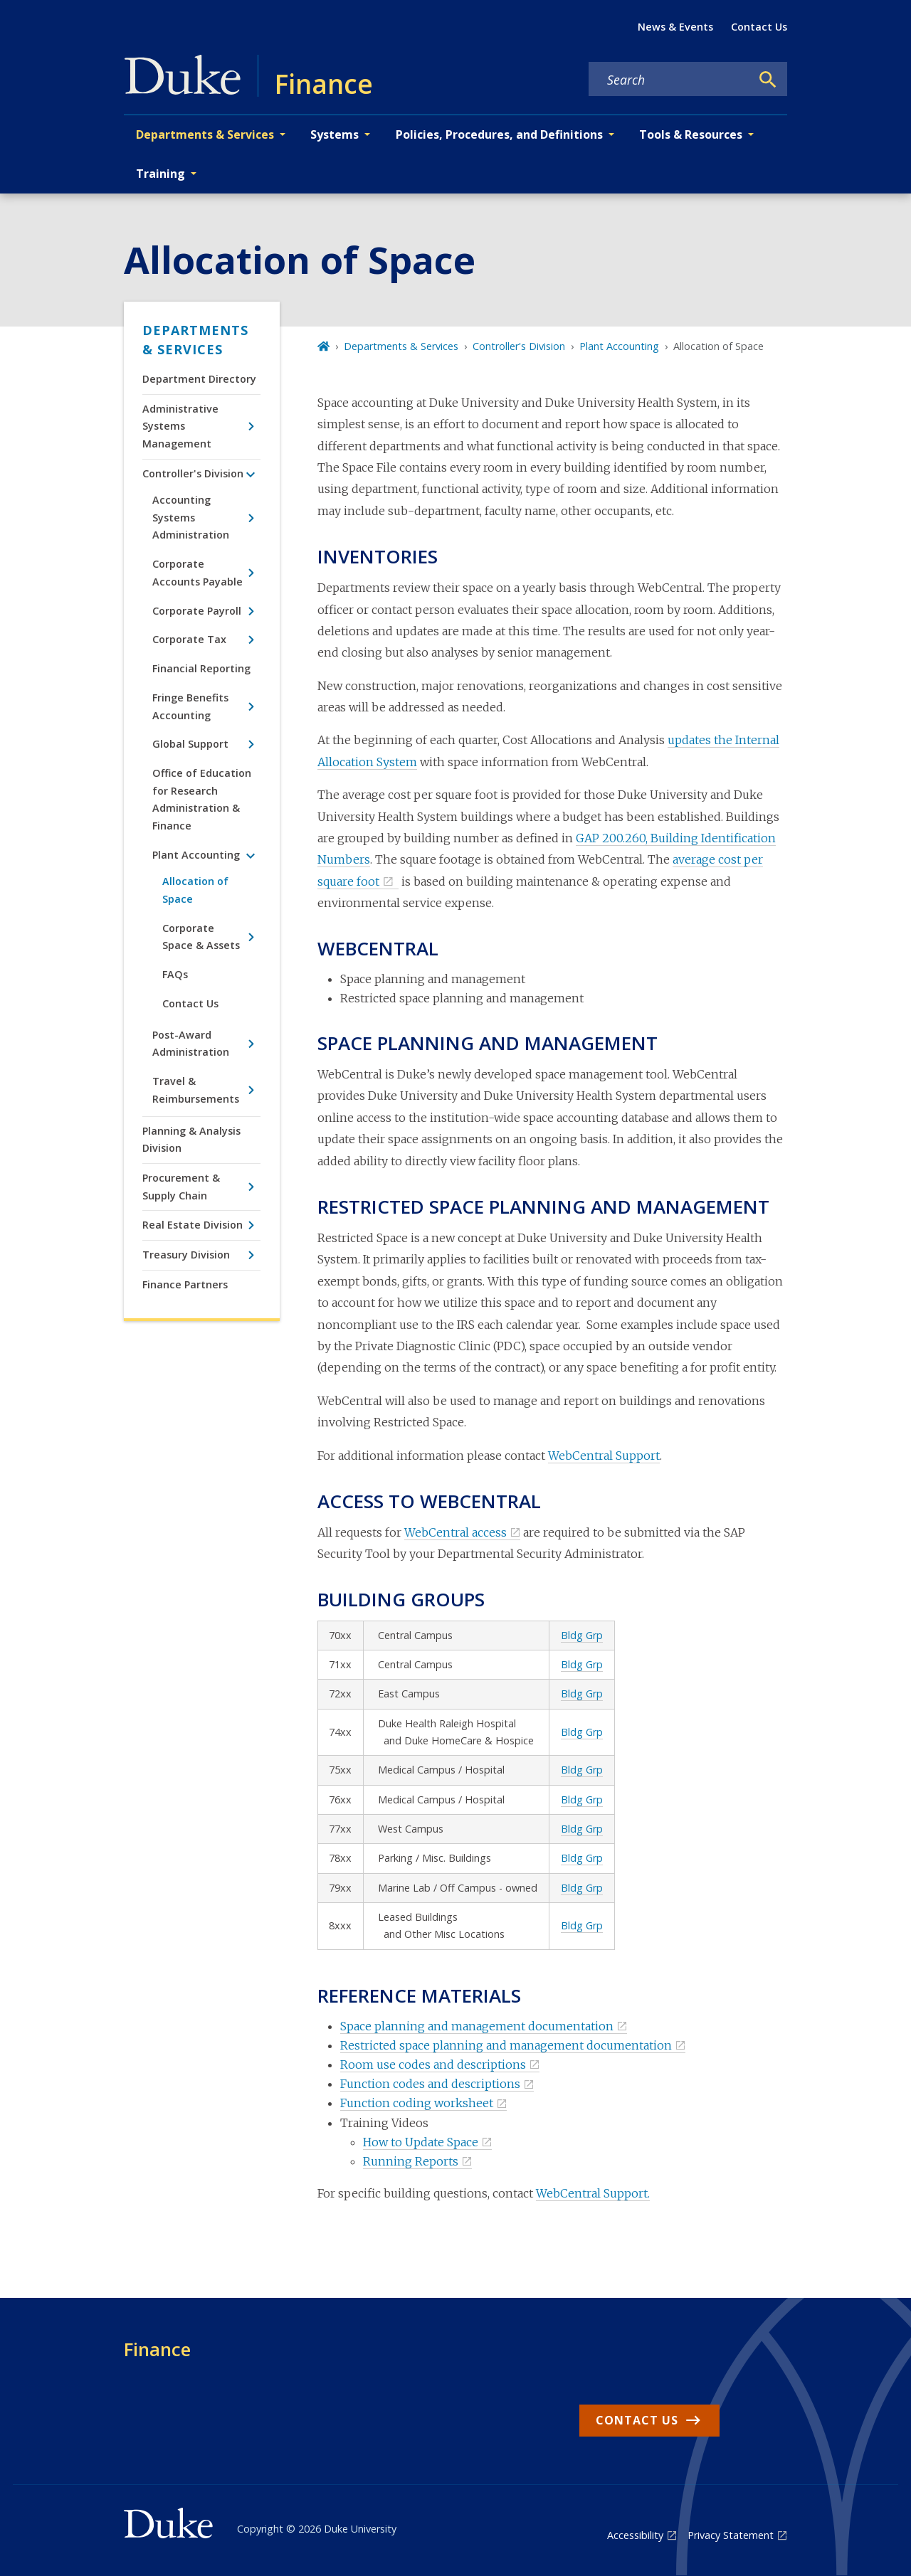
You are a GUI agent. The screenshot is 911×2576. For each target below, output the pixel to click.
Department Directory (199, 379)
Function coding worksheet (416, 2103)
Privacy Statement (731, 2535)
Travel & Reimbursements (195, 1089)
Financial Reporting (201, 668)
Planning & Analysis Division (191, 1139)
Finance (157, 2349)
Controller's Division (192, 473)
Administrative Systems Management (180, 426)
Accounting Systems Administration (190, 517)
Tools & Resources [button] (690, 134)
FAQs (175, 974)
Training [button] (160, 173)
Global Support (190, 744)
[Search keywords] (669, 79)
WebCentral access (455, 1532)
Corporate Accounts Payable (197, 572)
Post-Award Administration (190, 1043)
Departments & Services (195, 340)
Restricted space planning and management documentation (506, 2045)
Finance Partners (185, 1284)
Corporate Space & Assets (201, 936)
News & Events (675, 26)
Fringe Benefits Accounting (190, 706)
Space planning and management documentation (477, 2026)
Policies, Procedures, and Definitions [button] (499, 134)
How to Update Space (420, 2142)
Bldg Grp (582, 1635)
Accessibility (635, 2535)
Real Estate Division (192, 1224)
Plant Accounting (196, 855)
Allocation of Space (195, 889)
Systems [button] (334, 134)
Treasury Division (186, 1254)
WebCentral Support (604, 1455)
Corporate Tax (189, 639)
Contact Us (759, 26)
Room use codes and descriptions (433, 2064)
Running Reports (410, 2161)
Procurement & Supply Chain (181, 1186)
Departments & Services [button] (205, 134)
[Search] (767, 79)
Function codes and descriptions (430, 2084)
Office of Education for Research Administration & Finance (201, 799)
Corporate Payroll (196, 611)
